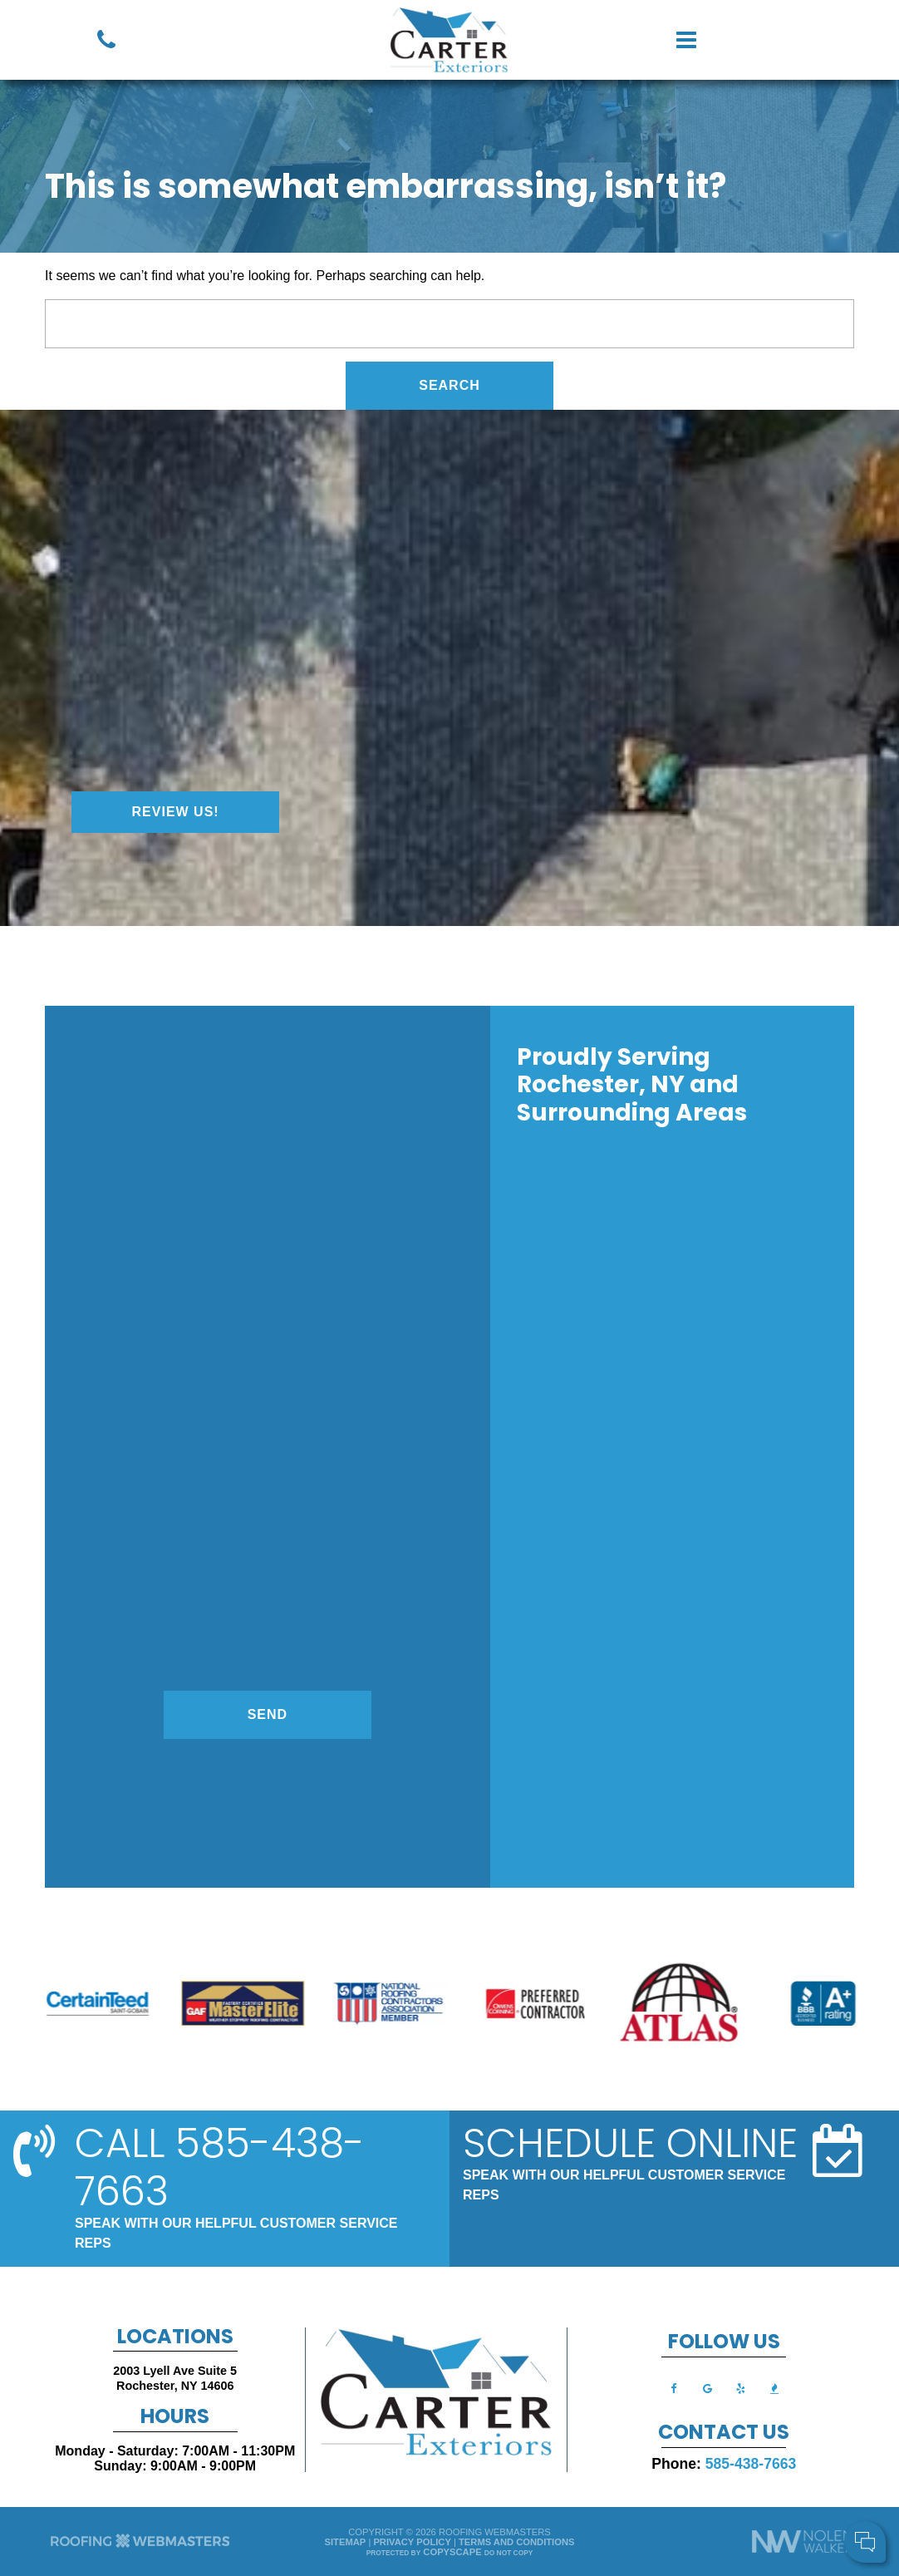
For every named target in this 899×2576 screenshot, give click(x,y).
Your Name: (666, 2456)
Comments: (665, 2492)
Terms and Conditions (516, 2542)
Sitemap (345, 2542)
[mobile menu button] (739, 40)
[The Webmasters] (140, 2546)
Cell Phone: (666, 2475)
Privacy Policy (411, 2542)
